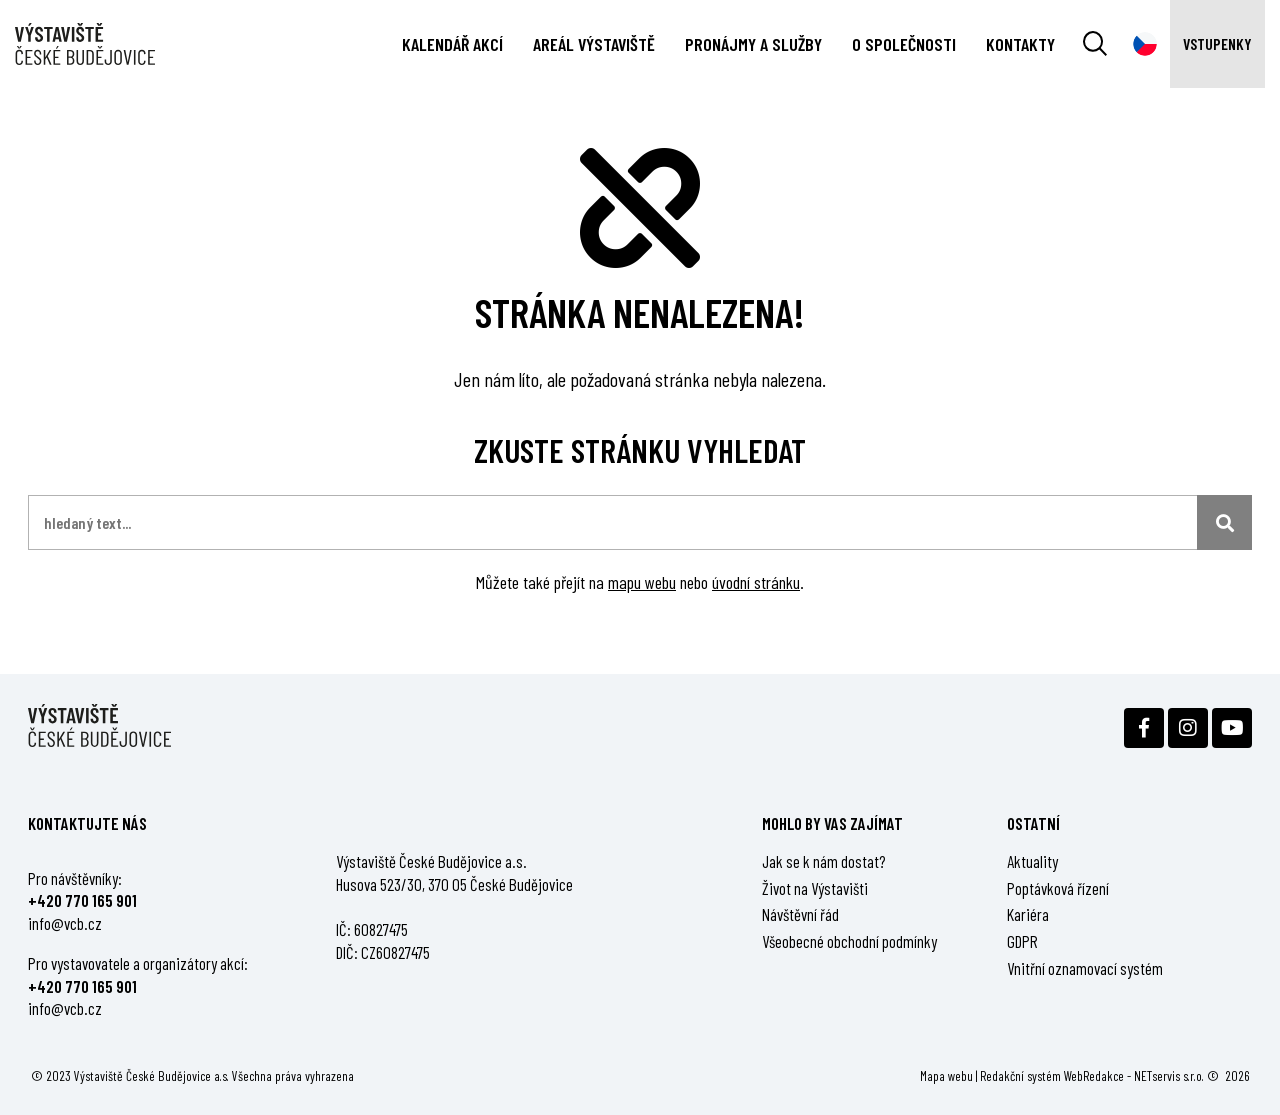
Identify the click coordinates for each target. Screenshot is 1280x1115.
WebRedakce (1094, 1075)
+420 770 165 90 (80, 900)
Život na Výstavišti (815, 888)
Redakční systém (1020, 1075)
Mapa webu (946, 1075)
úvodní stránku (756, 582)
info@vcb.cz (65, 923)
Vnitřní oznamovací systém (1085, 968)
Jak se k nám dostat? (824, 861)
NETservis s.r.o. (1169, 1075)
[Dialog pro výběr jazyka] (1145, 44)
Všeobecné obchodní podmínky (849, 941)
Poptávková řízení (1058, 888)
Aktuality (1032, 861)
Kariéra (1028, 914)
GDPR (1022, 941)
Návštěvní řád (800, 914)
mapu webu (642, 582)
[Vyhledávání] (1095, 44)
